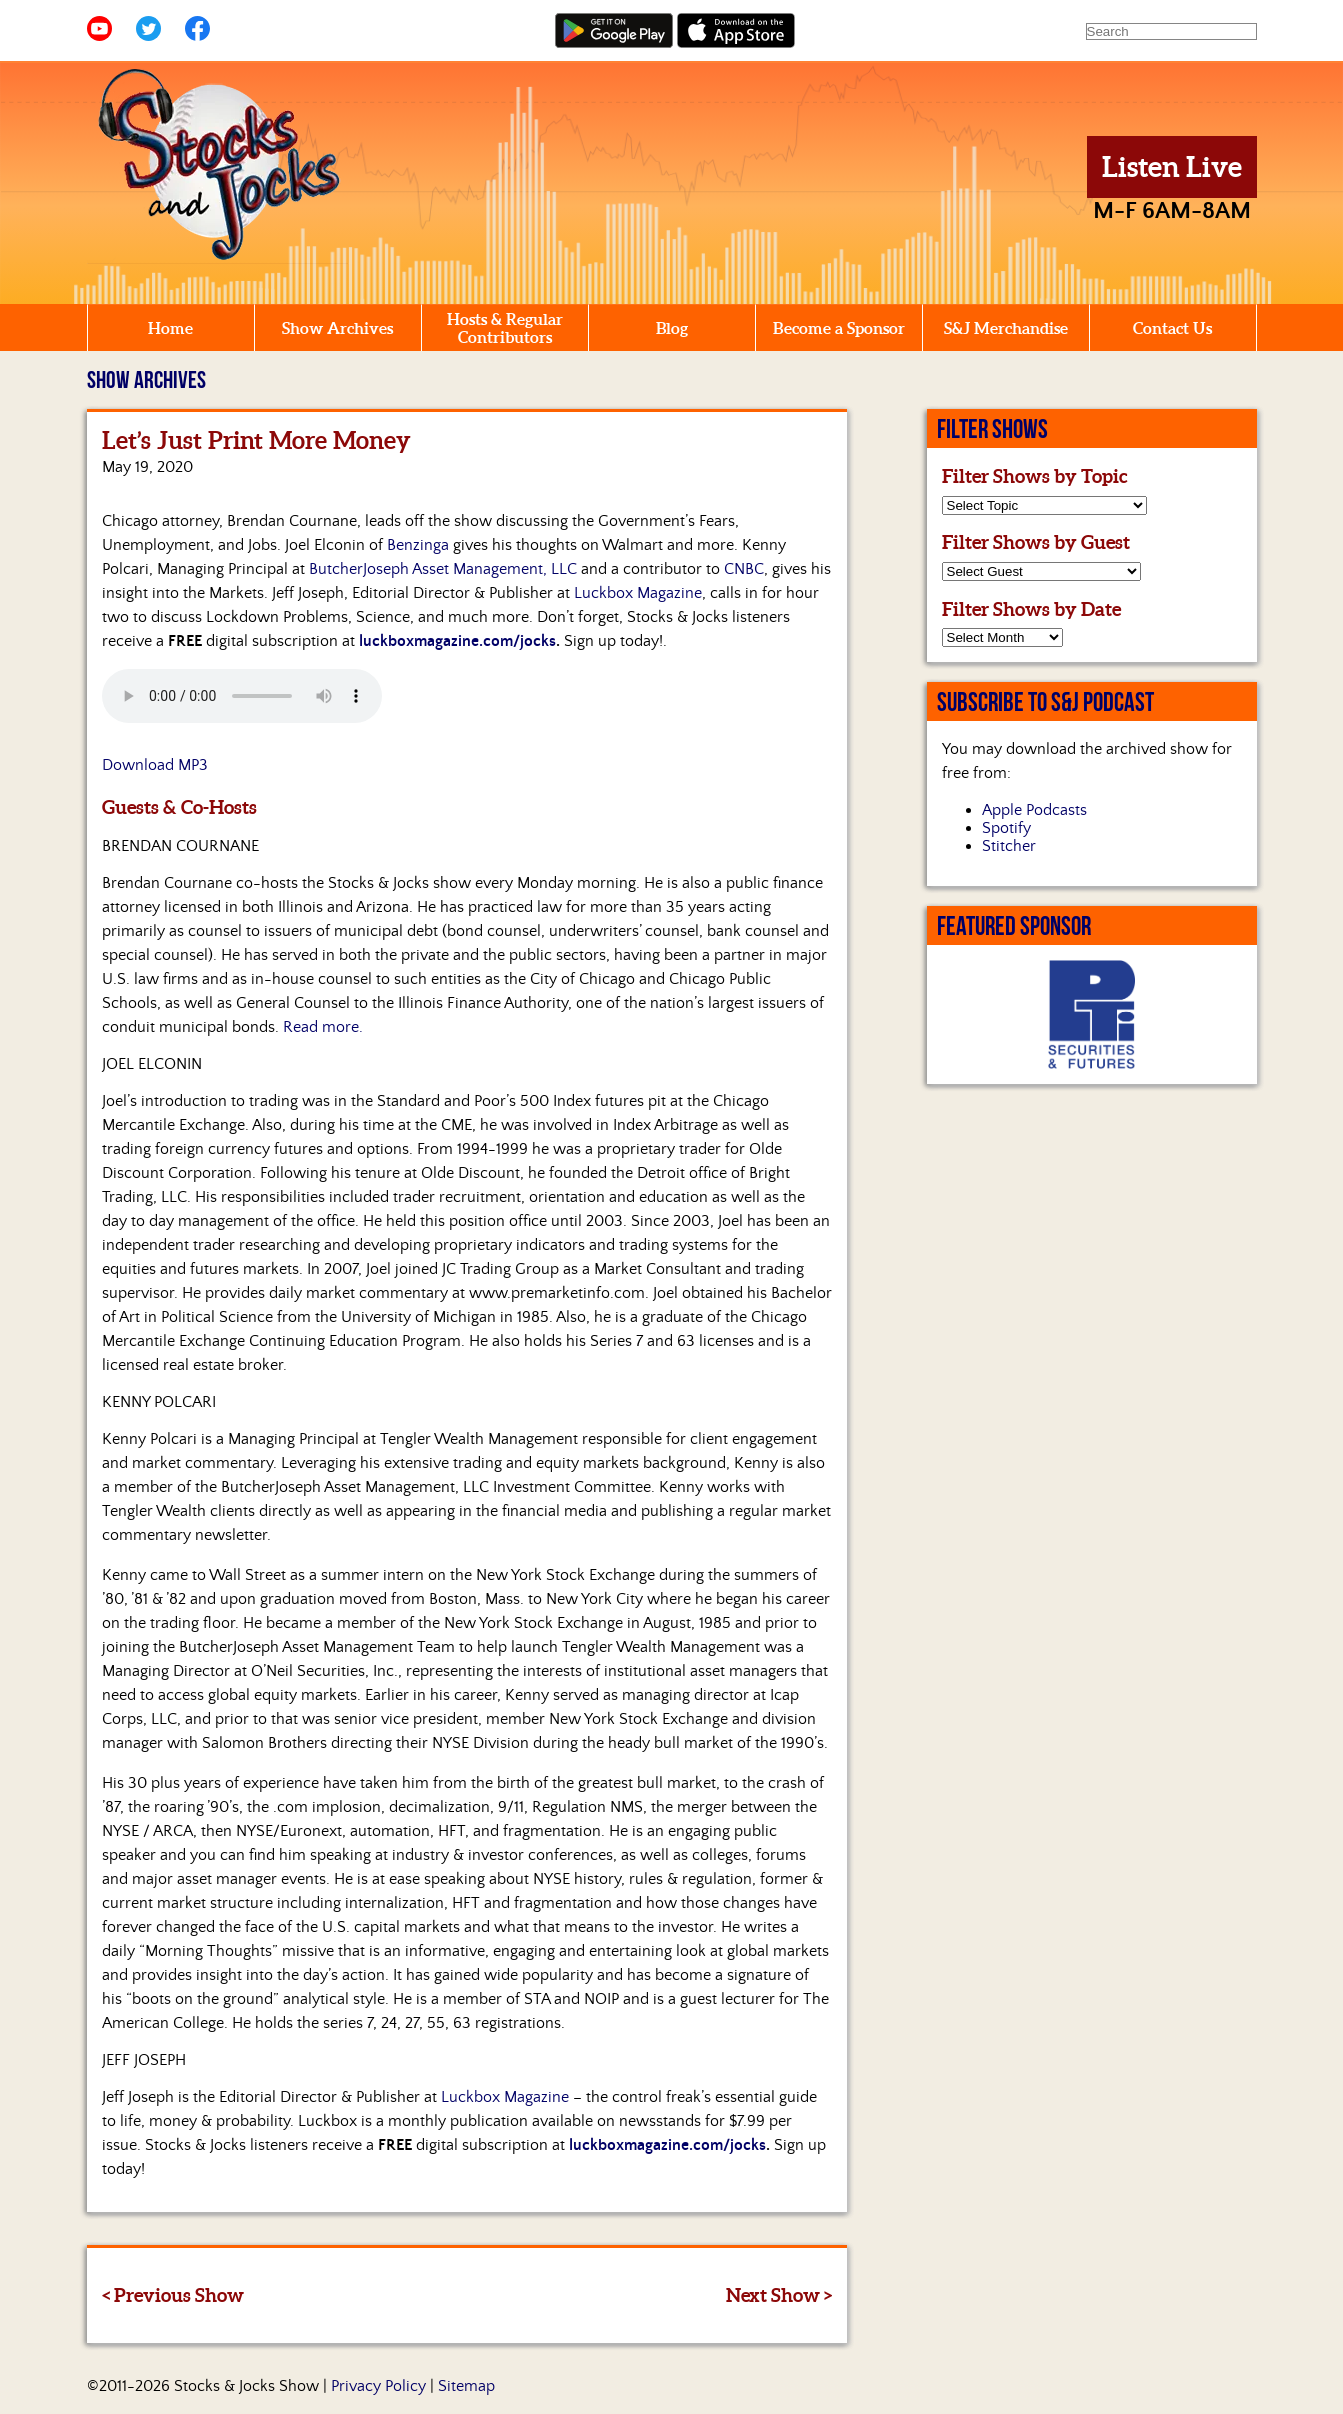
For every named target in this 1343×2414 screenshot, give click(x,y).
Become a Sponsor (839, 328)
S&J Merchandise (1006, 328)
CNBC (744, 569)
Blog (672, 328)
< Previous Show (173, 2295)
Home (170, 328)
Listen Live (1172, 167)
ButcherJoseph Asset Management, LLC (443, 569)
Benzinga (418, 545)
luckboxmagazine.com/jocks (457, 641)
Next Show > (779, 2295)
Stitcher (1009, 846)
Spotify (1006, 828)
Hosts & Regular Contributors (505, 328)
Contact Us (1172, 328)
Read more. (323, 1027)
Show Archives (337, 328)
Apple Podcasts (1034, 810)
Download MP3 (155, 765)
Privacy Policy (378, 2386)
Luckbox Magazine (638, 593)
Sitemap (466, 2386)
